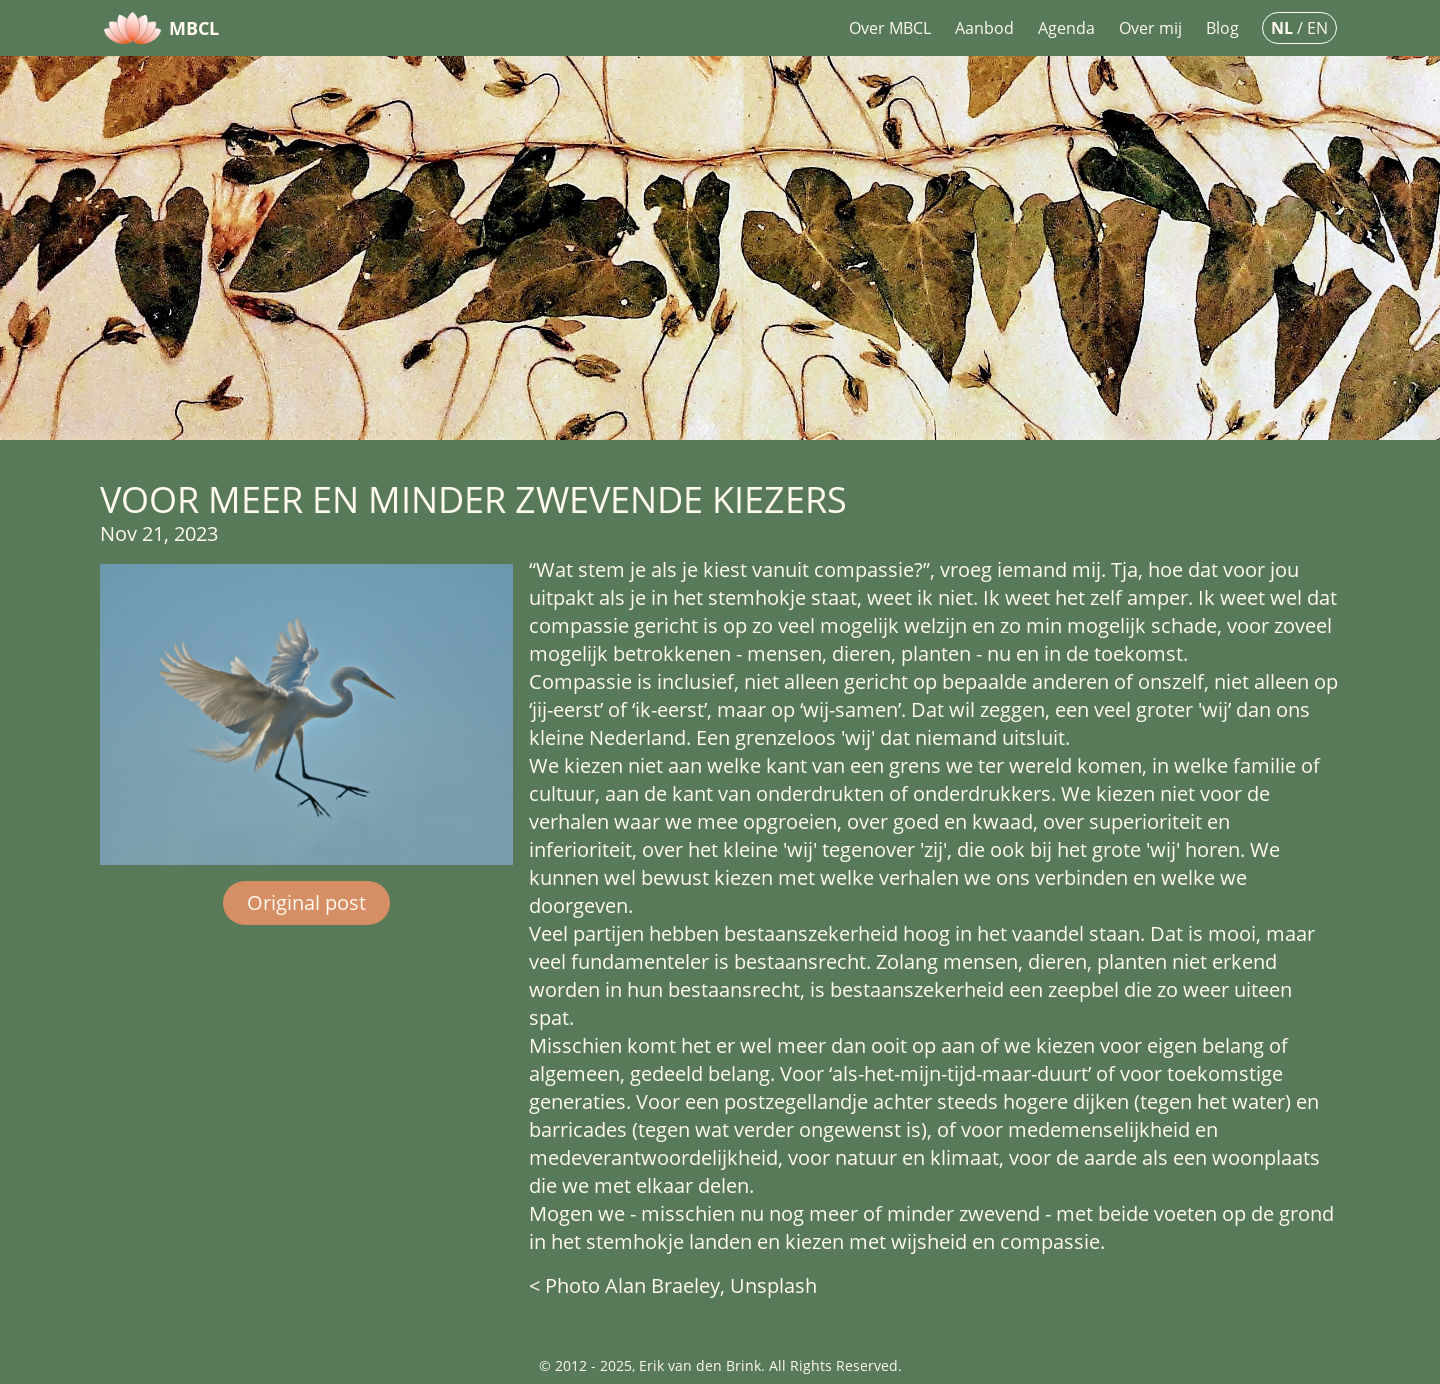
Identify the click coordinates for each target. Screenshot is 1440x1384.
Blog (1222, 28)
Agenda (1066, 28)
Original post (306, 902)
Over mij (1150, 28)
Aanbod (984, 28)
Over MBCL (890, 28)
